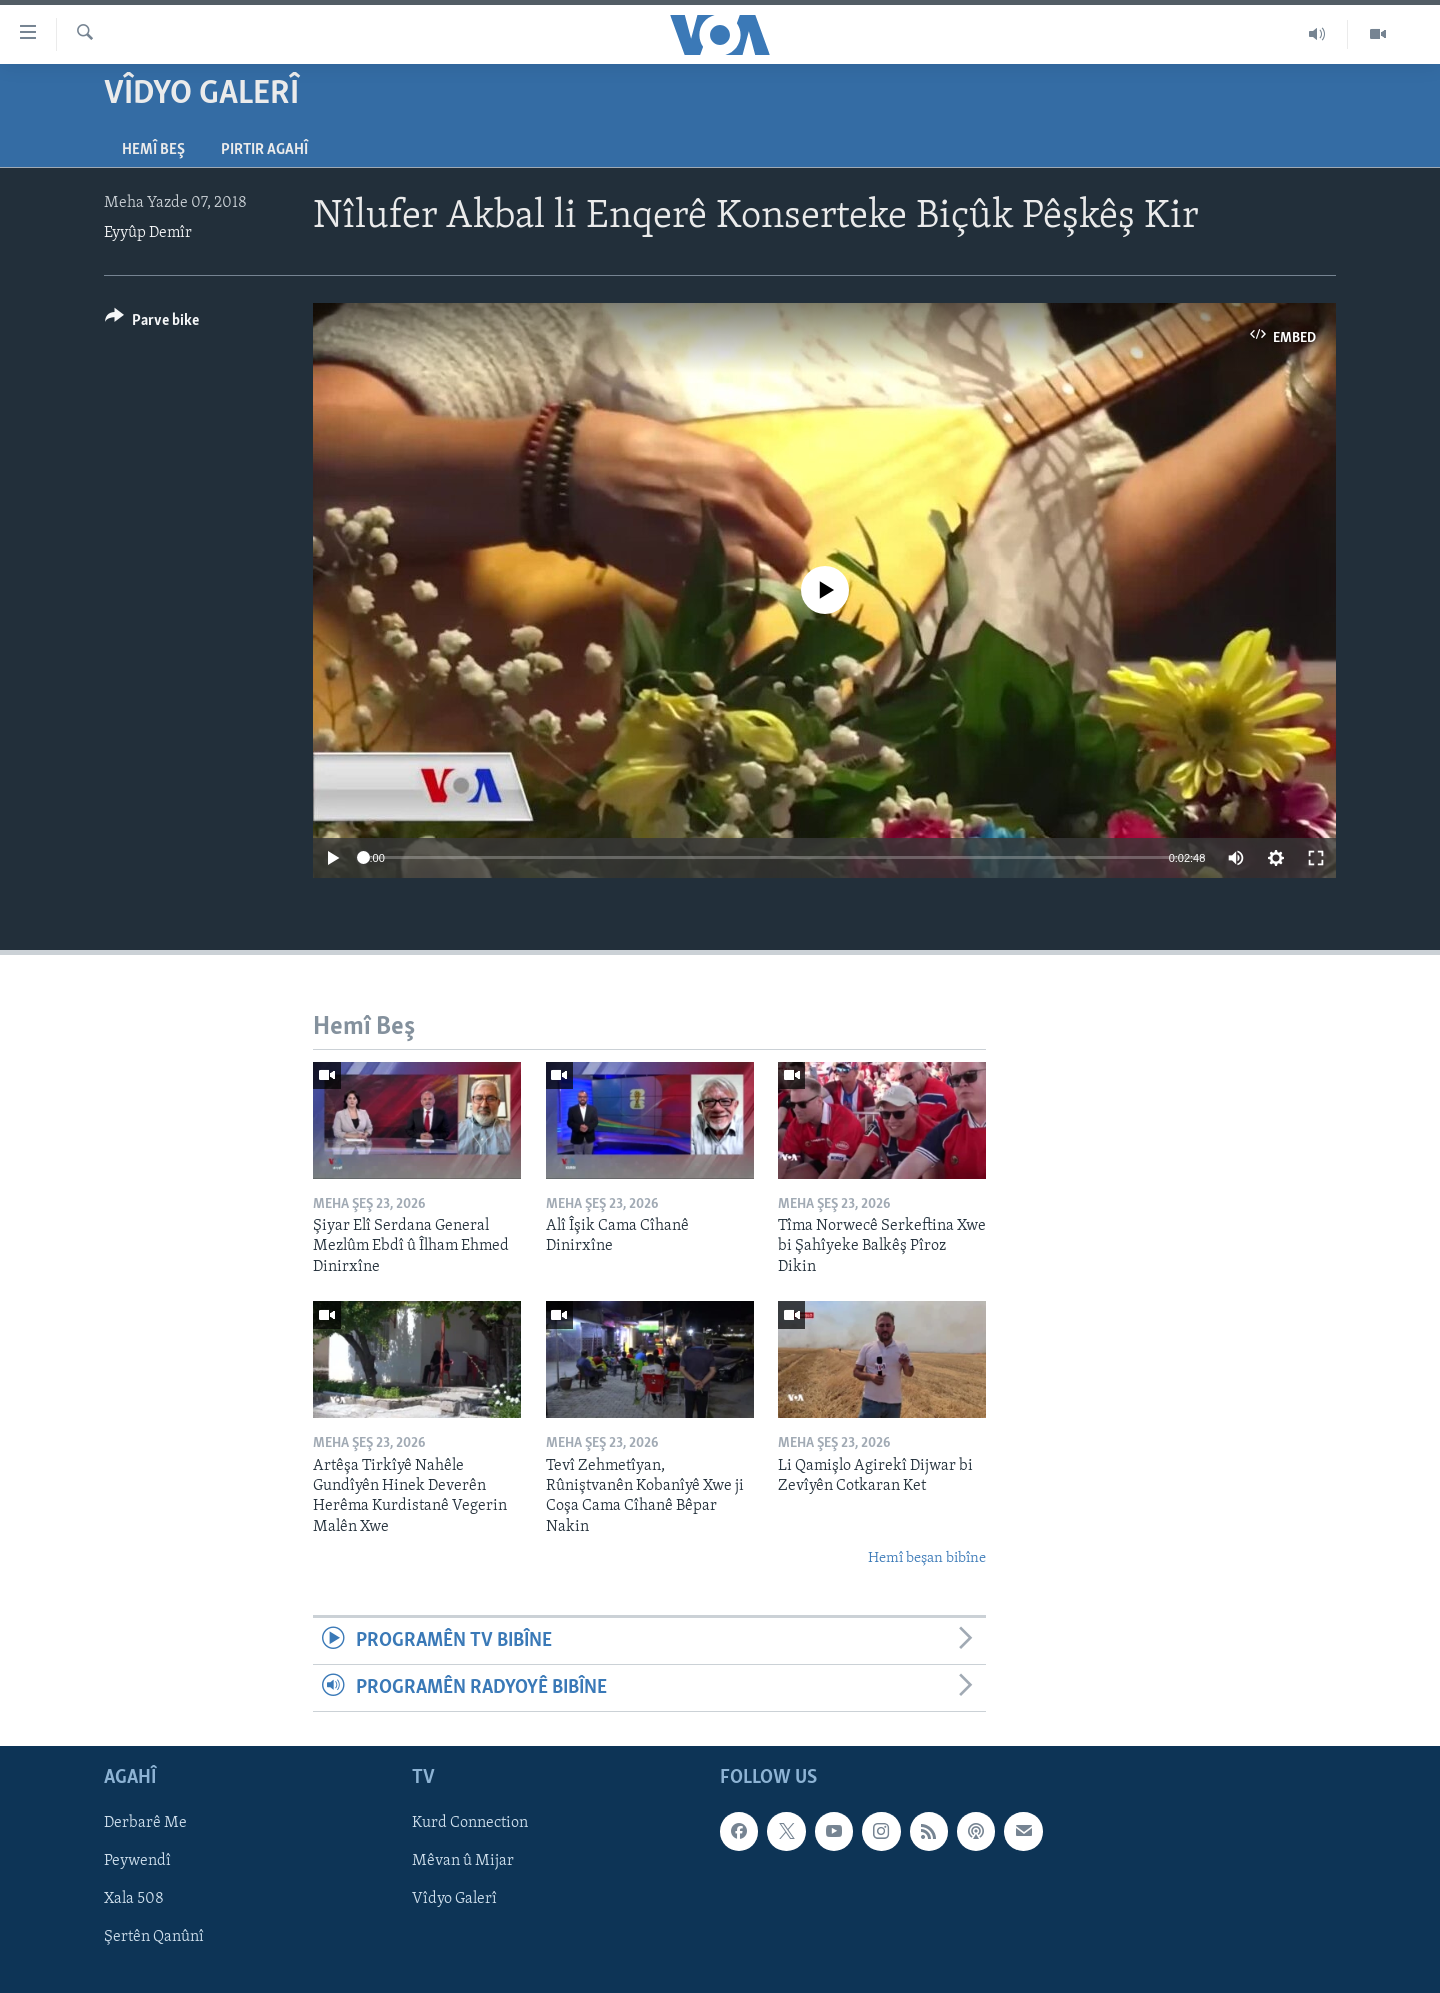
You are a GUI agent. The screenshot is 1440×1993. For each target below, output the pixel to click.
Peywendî (137, 1862)
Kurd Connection (470, 1824)
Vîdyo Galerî (454, 1900)
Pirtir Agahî (264, 150)
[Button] (152, 323)
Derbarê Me (145, 1824)
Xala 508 (134, 1900)
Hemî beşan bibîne (927, 1558)
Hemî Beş (153, 150)
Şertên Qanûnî (154, 1938)
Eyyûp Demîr (148, 233)
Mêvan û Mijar (463, 1862)
